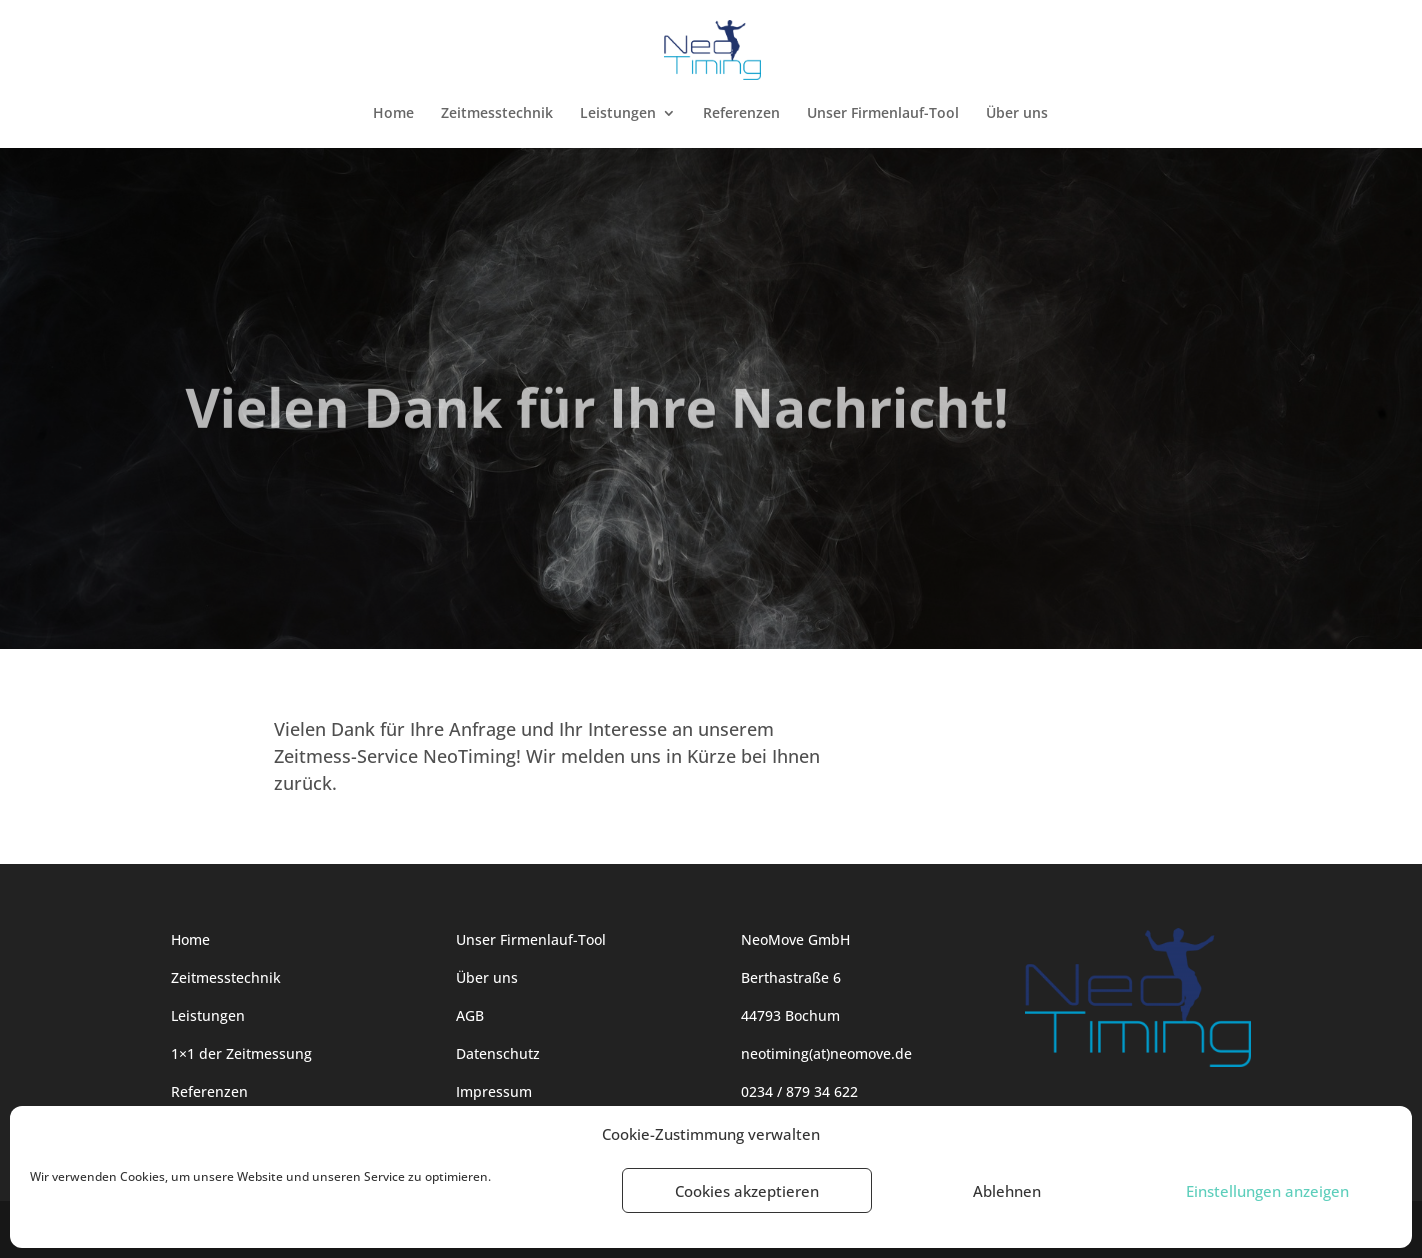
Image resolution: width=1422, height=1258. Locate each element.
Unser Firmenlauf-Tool (883, 114)
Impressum (494, 1091)
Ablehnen (1007, 1191)
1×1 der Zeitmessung (241, 1053)
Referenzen (741, 114)
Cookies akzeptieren (747, 1191)
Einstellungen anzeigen (1267, 1191)
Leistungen (618, 114)
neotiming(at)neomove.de (826, 1053)
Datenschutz (498, 1053)
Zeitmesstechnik (497, 114)
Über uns (1017, 114)
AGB (470, 1015)
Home (393, 114)
